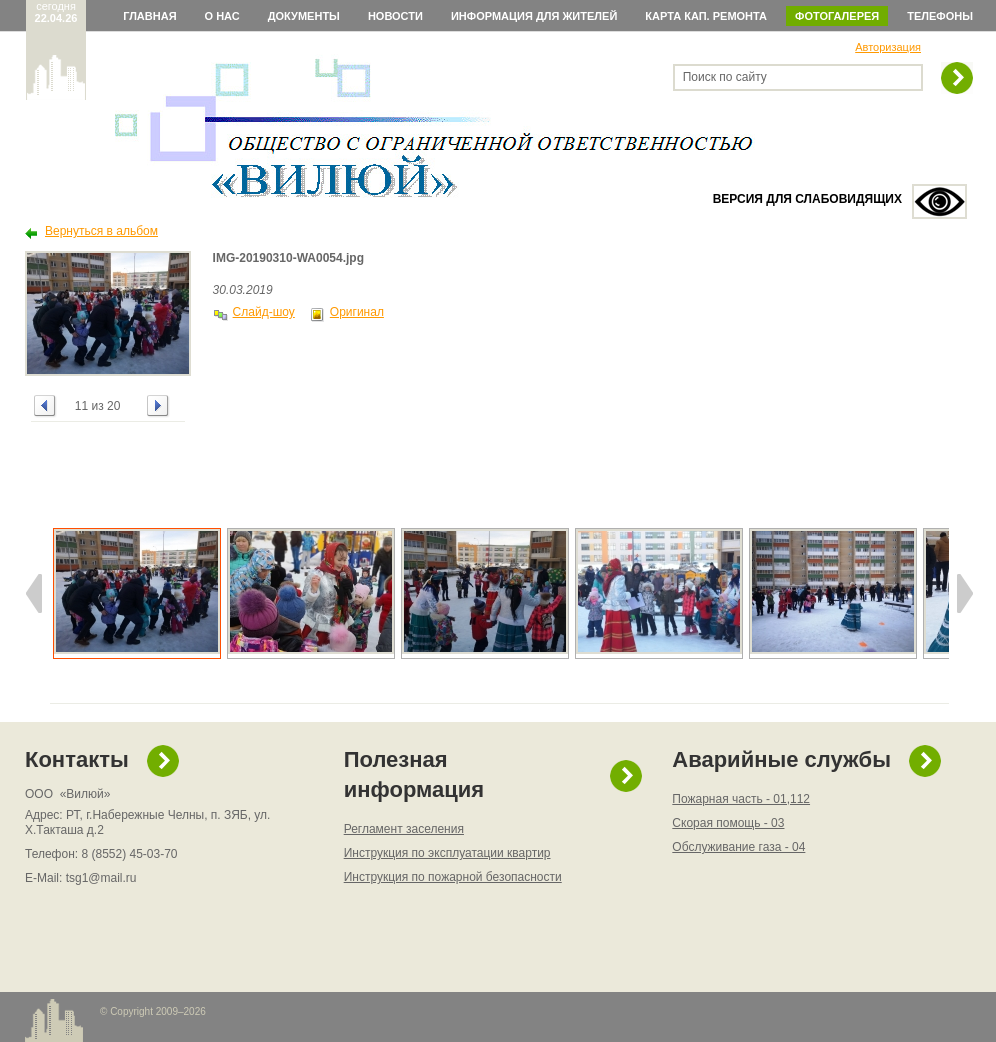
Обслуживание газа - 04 (738, 847)
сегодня (56, 12)
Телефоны (940, 16)
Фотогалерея (837, 16)
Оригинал (357, 312)
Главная (149, 16)
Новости (395, 16)
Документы (304, 16)
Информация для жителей (534, 16)
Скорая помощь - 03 (728, 823)
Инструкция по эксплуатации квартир (447, 853)
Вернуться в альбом (101, 231)
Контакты (77, 759)
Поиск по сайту (725, 77)
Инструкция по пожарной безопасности (453, 877)
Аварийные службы (781, 759)
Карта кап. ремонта (706, 16)
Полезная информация (414, 774)
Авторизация (888, 47)
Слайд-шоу (264, 312)
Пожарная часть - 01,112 (741, 799)
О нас (222, 16)
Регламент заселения (404, 829)
